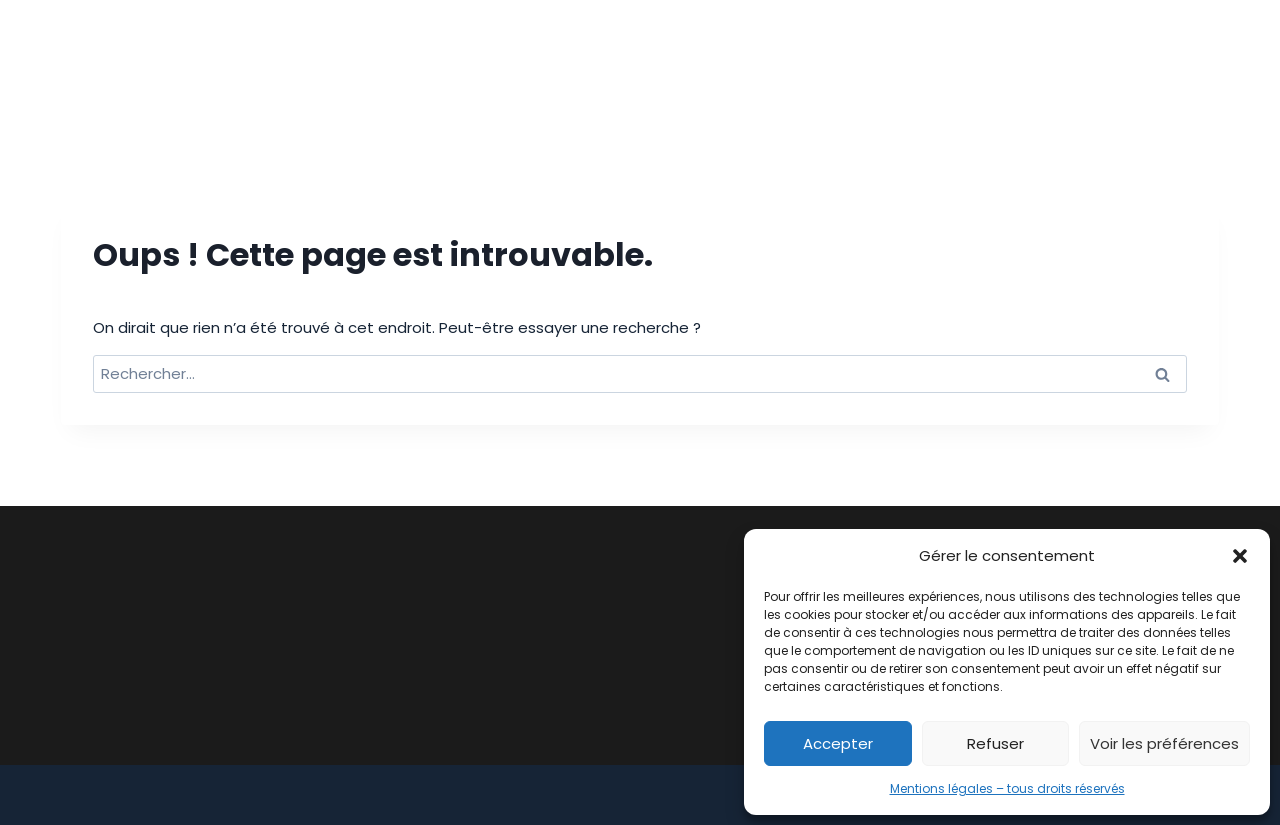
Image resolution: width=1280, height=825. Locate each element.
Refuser (995, 743)
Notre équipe (771, 59)
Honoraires (904, 59)
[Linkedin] (1201, 59)
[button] (1240, 556)
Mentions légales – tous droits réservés (1007, 788)
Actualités (1028, 59)
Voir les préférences (1164, 743)
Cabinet (512, 59)
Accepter (838, 743)
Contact (1143, 59)
